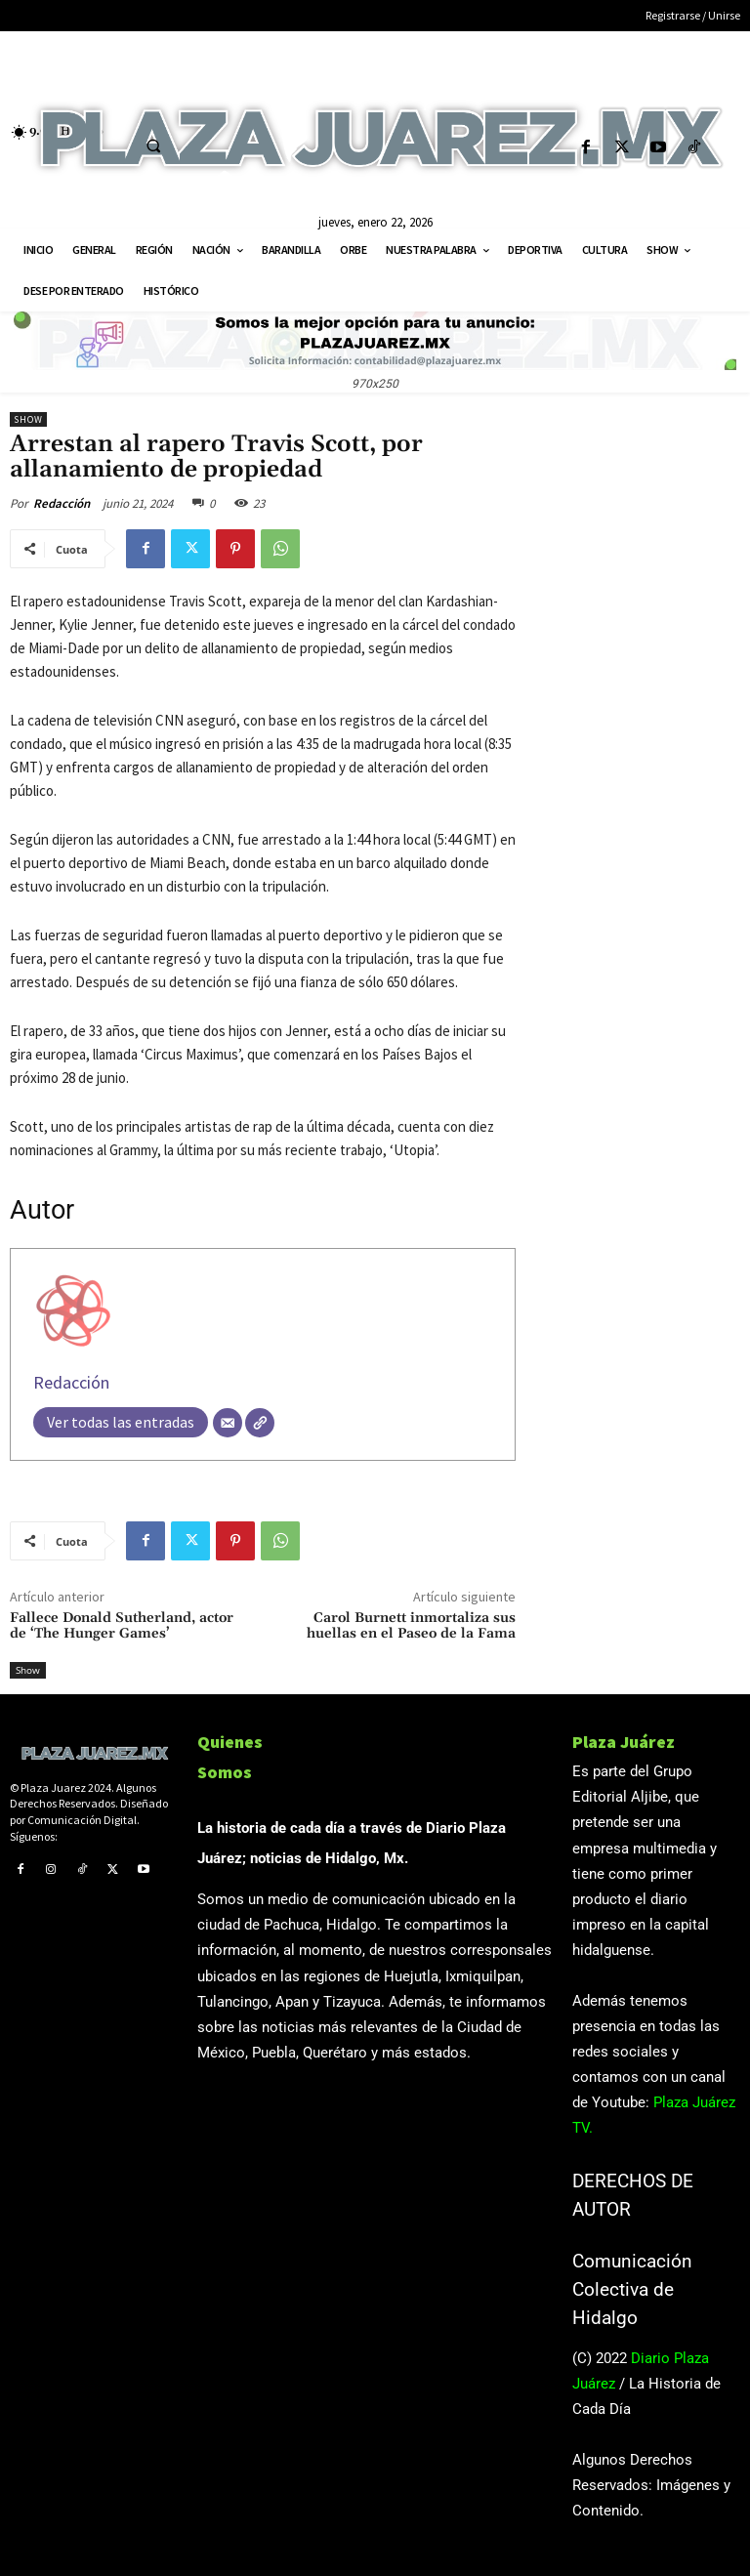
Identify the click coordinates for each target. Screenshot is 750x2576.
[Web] (259, 1422)
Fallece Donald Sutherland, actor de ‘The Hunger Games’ (121, 1626)
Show (28, 419)
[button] (153, 145)
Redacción (61, 503)
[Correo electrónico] (227, 1422)
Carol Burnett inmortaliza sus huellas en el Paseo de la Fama (411, 1626)
